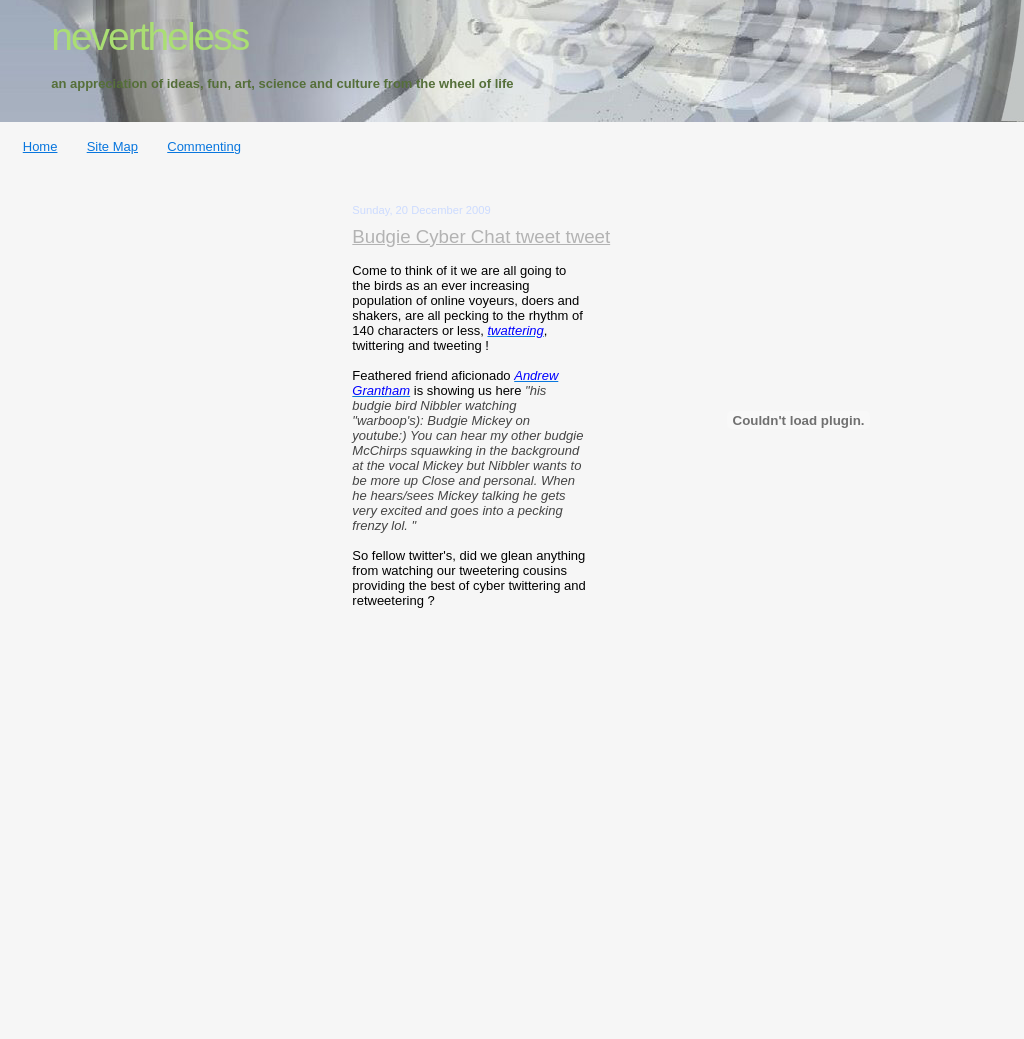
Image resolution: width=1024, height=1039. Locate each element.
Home (40, 146)
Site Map (112, 146)
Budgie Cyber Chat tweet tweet (481, 236)
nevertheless (149, 36)
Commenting (204, 146)
